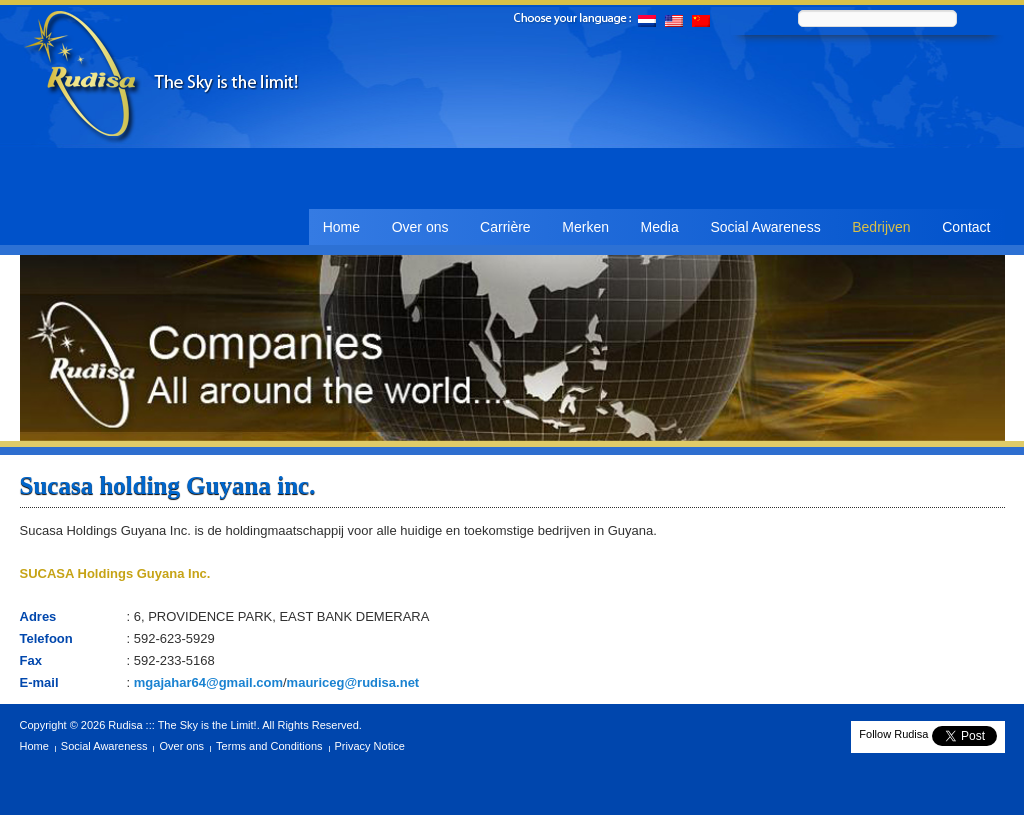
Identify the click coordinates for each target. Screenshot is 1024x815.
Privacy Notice (370, 746)
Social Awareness (765, 227)
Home (341, 227)
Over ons (420, 227)
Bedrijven (881, 227)
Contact (966, 227)
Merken (585, 227)
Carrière (505, 227)
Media (660, 227)
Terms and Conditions (269, 746)
